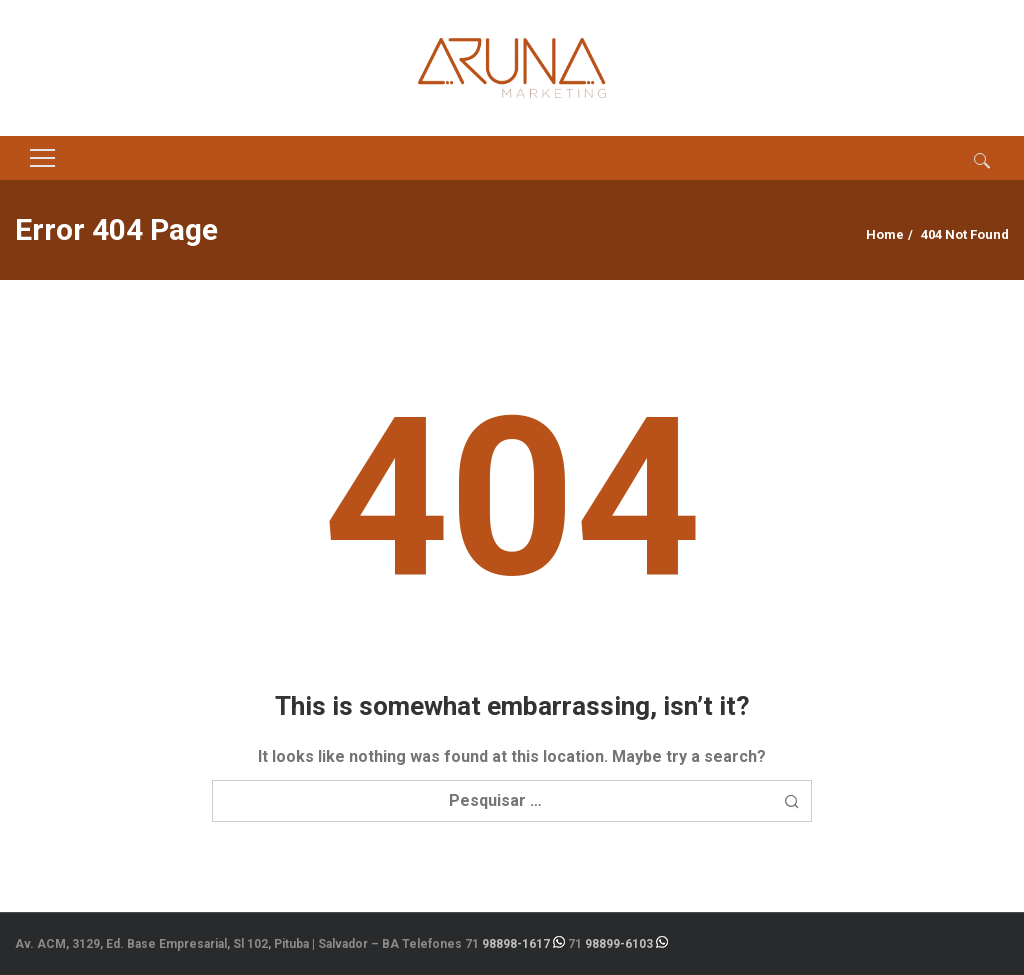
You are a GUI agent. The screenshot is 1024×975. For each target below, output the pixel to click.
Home (885, 234)
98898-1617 (516, 944)
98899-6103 (619, 944)
